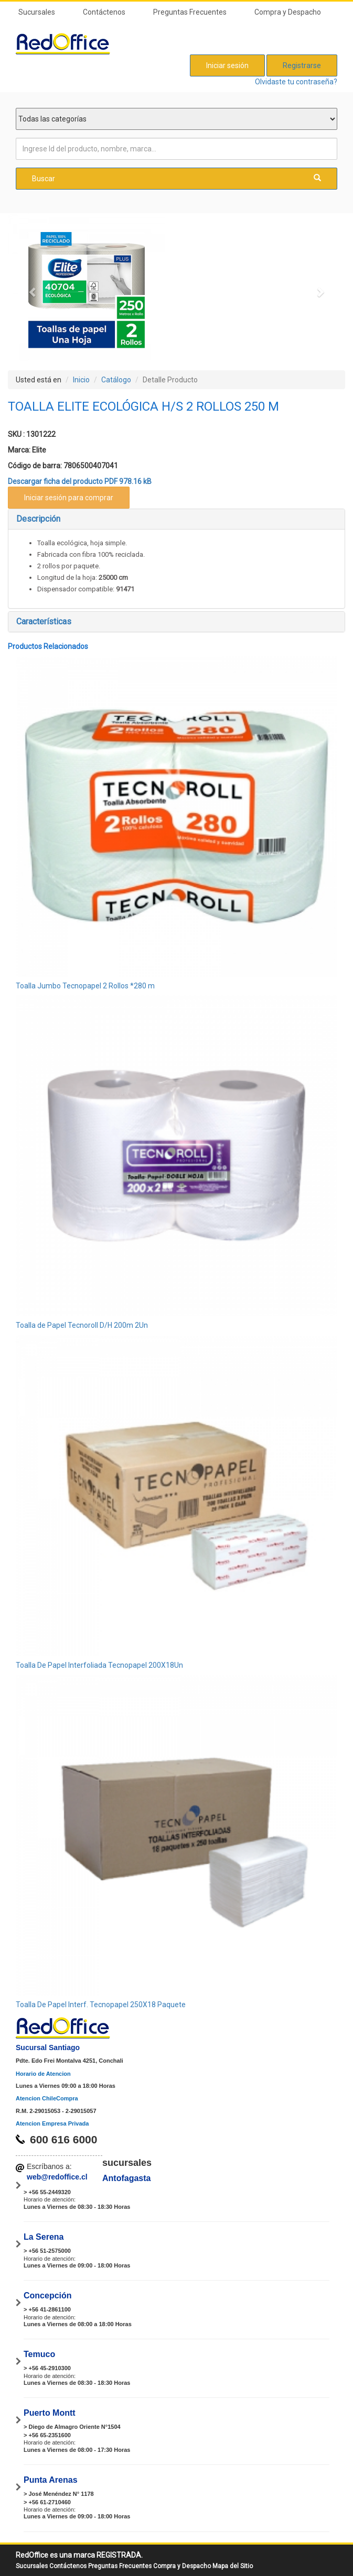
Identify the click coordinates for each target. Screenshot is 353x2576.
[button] (33, 291)
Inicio (81, 380)
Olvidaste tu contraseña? (296, 82)
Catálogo (116, 380)
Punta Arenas (51, 2479)
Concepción (48, 2295)
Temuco (39, 2354)
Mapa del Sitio (232, 2566)
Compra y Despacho (287, 12)
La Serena (43, 2236)
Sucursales (36, 12)
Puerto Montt (50, 2412)
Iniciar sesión (227, 65)
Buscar (176, 178)
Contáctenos (104, 12)
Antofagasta (126, 2178)
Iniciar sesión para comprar (68, 497)
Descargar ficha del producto (80, 481)
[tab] (176, 519)
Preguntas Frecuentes (190, 12)
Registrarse (302, 65)
